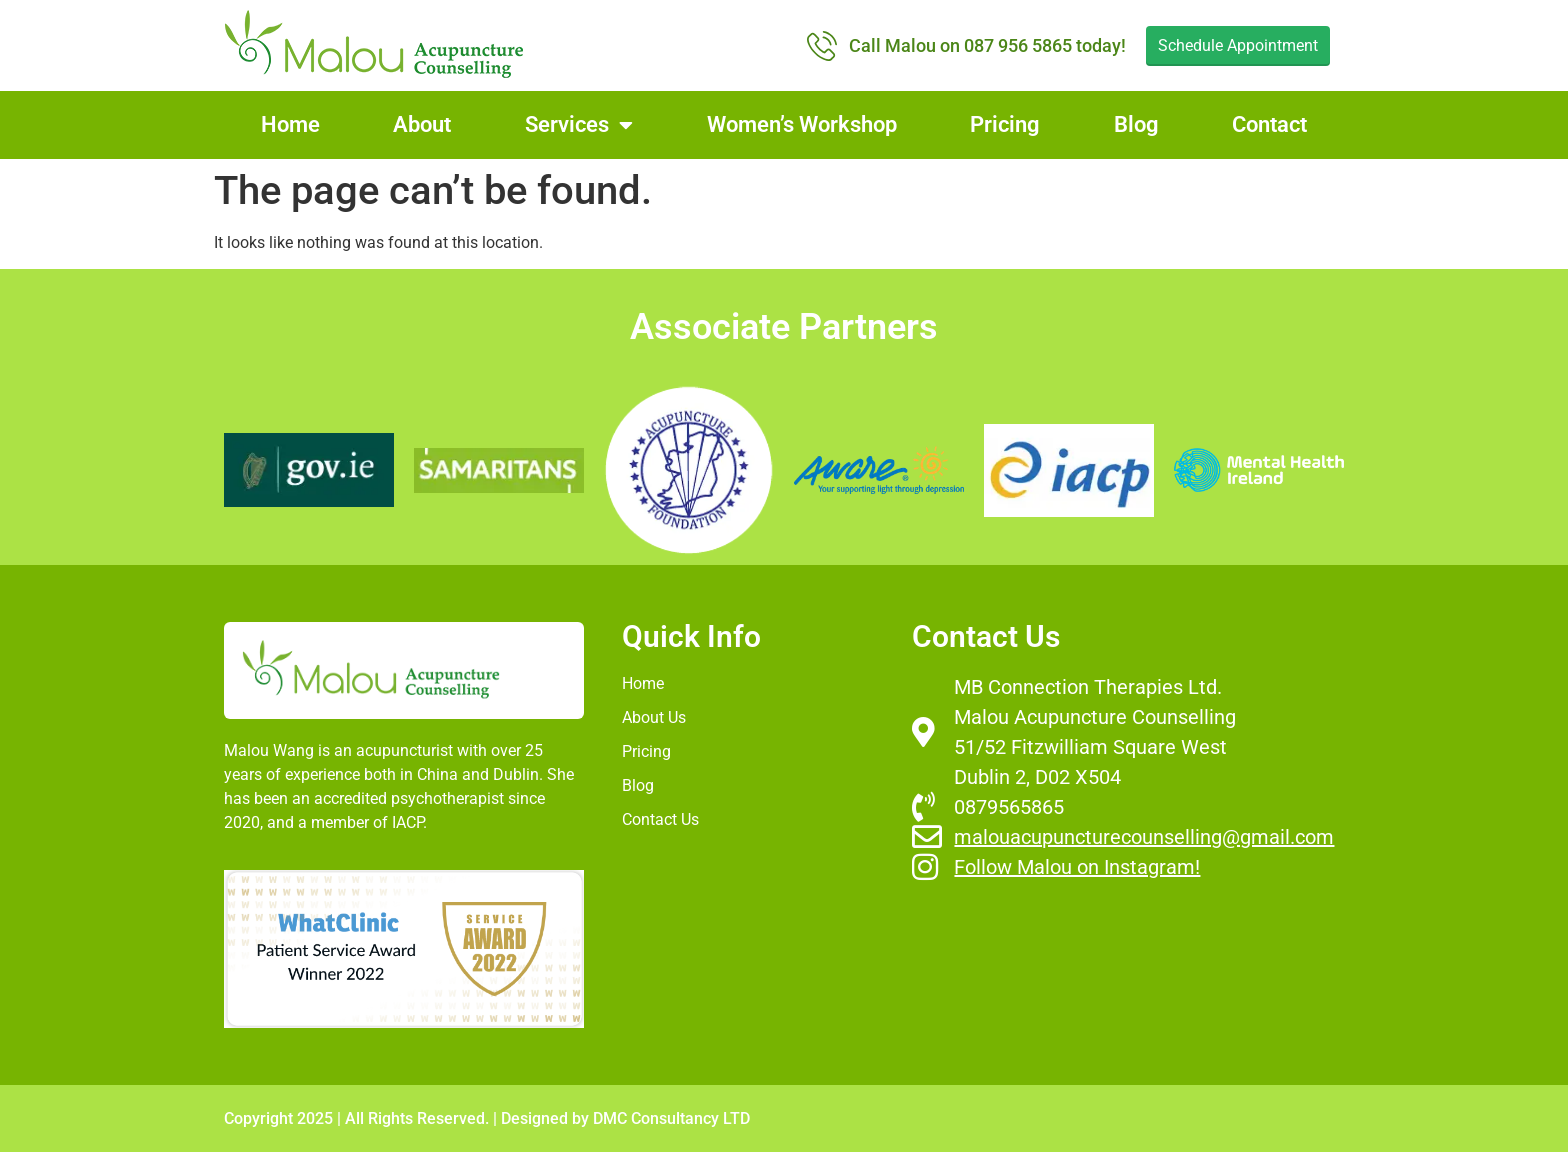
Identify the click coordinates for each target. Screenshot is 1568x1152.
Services (579, 125)
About (422, 124)
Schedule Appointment (1238, 45)
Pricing (1005, 124)
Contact (1269, 124)
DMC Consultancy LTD (671, 1118)
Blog (1136, 124)
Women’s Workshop (802, 124)
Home (290, 124)
